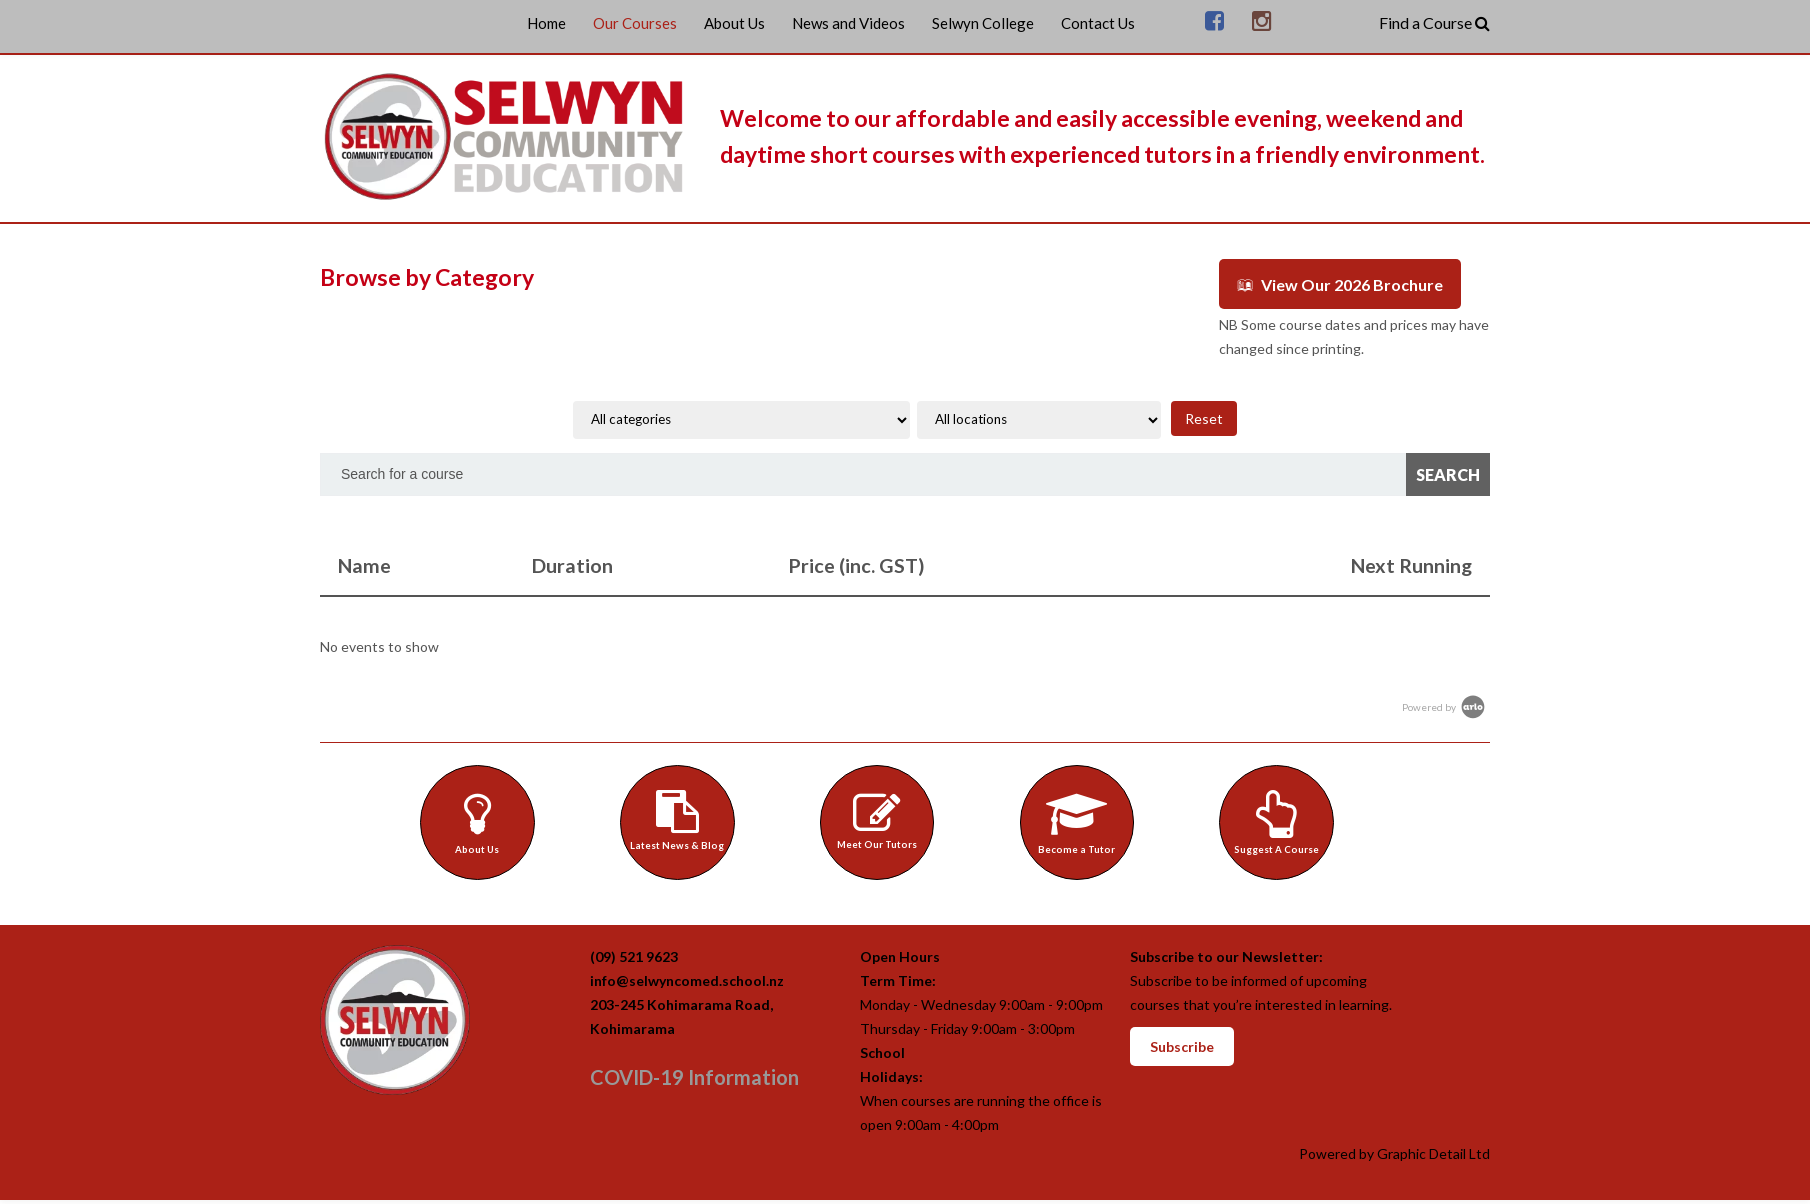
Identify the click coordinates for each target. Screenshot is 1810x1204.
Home (546, 23)
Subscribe (1182, 1050)
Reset (1204, 415)
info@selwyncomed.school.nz (687, 984)
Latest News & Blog (682, 817)
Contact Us (1098, 23)
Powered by (1445, 704)
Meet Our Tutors (882, 817)
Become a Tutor (1082, 820)
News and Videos (848, 23)
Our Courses (635, 23)
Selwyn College (983, 23)
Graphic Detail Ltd (1433, 1157)
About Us (734, 23)
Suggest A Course (1281, 820)
